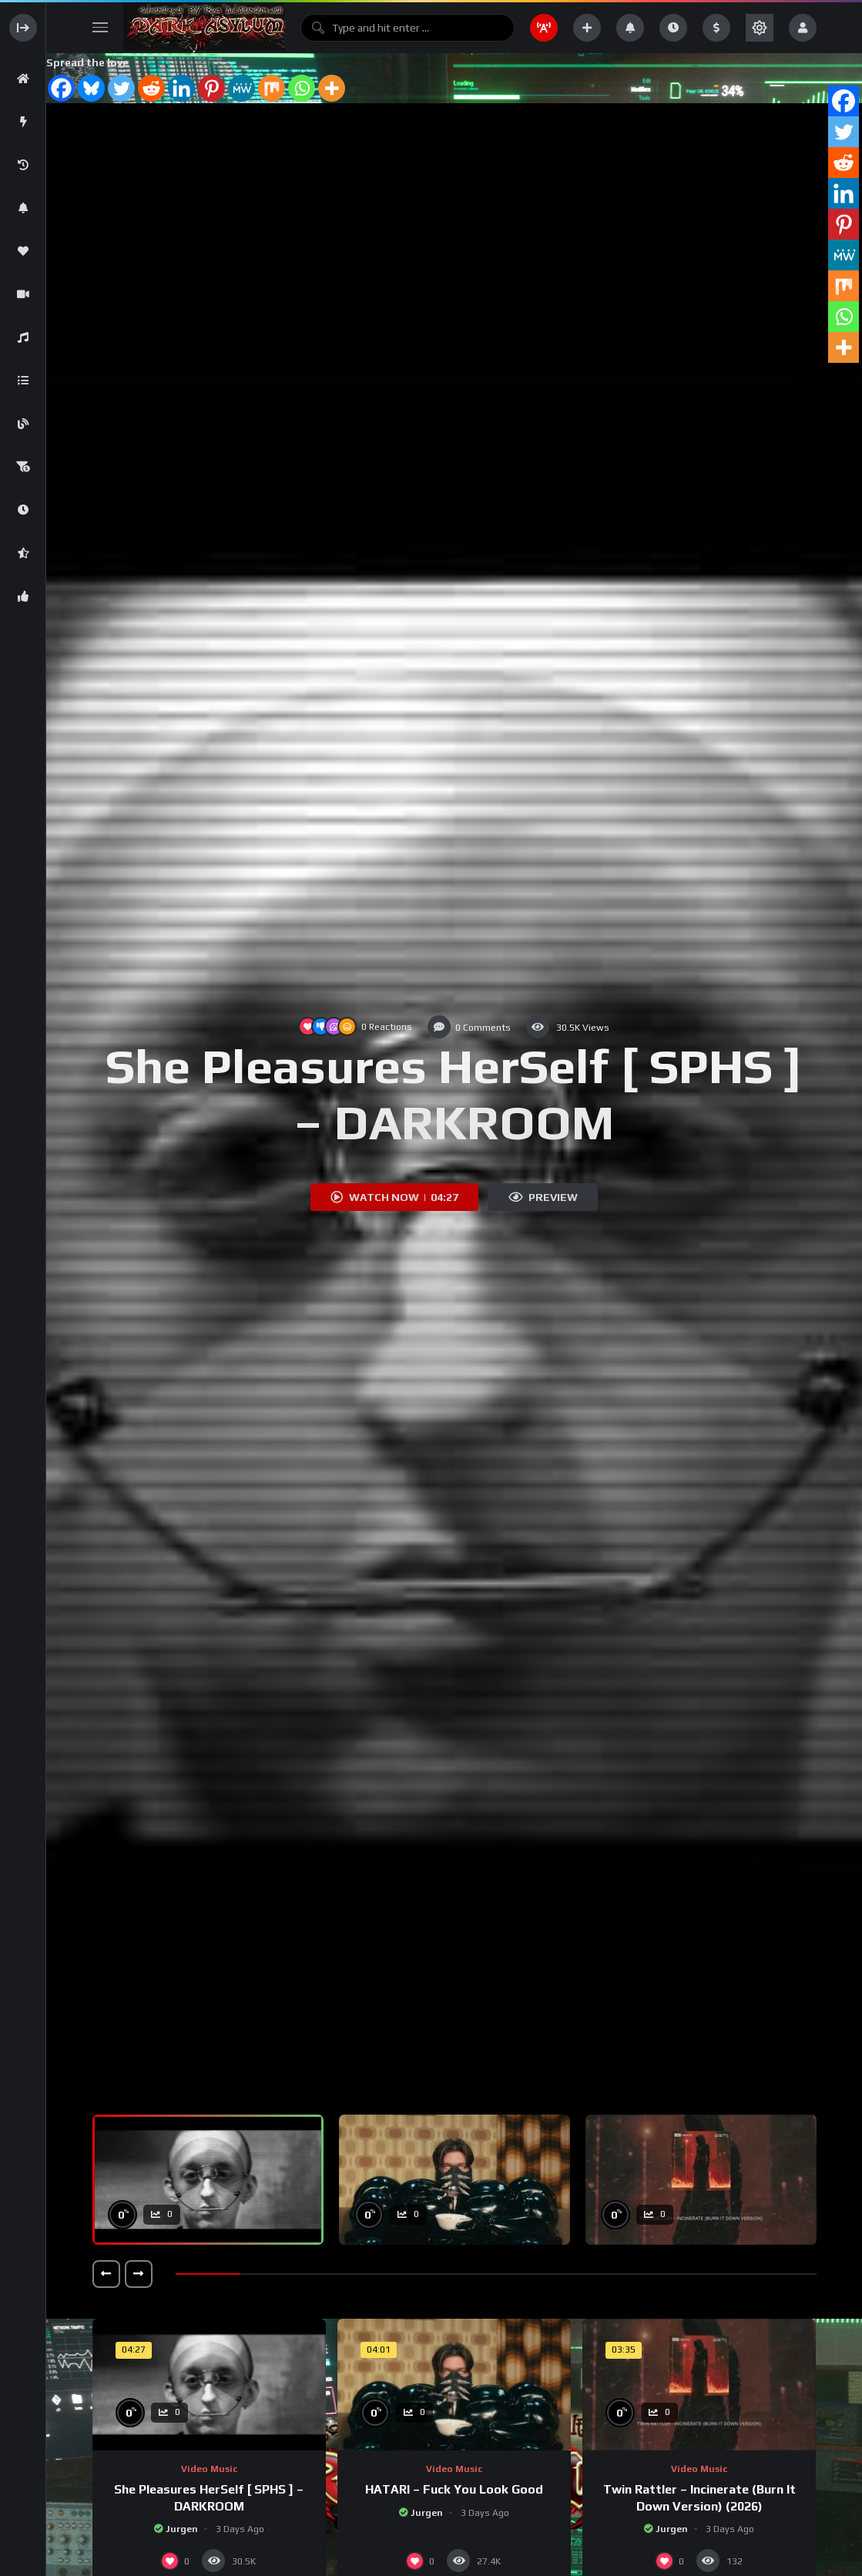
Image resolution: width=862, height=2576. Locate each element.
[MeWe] (241, 88)
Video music (209, 2469)
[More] (331, 88)
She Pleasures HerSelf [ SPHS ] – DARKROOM (454, 1094)
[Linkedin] (181, 88)
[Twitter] (121, 88)
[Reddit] (151, 88)
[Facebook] (61, 88)
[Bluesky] (91, 88)
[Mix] (271, 88)
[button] (106, 2274)
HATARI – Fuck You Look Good (454, 2489)
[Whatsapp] (301, 88)
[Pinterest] (211, 88)
